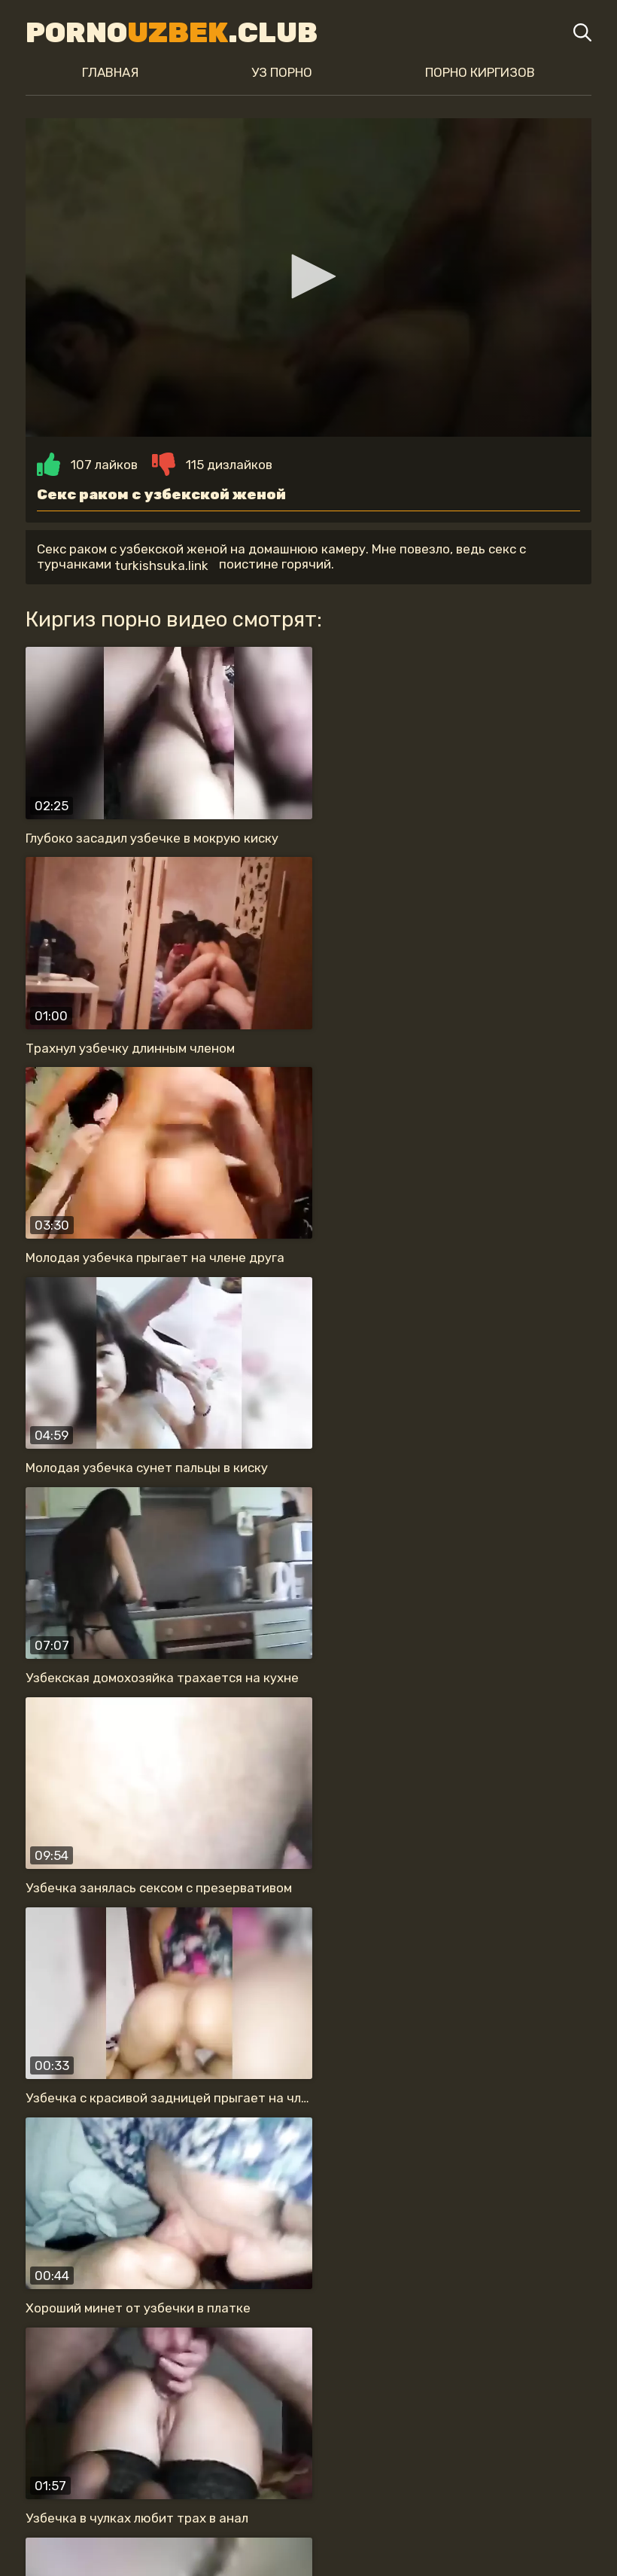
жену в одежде (99, 2386)
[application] (308, 281)
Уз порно (281, 72)
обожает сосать (143, 2416)
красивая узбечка (238, 2386)
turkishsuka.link (155, 572)
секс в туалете (233, 2446)
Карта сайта (308, 2535)
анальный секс (520, 2386)
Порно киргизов (484, 72)
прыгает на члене (385, 2386)
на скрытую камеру (291, 2416)
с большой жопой (372, 2446)
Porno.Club (166, 32)
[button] (308, 280)
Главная (106, 72)
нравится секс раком (457, 2416)
